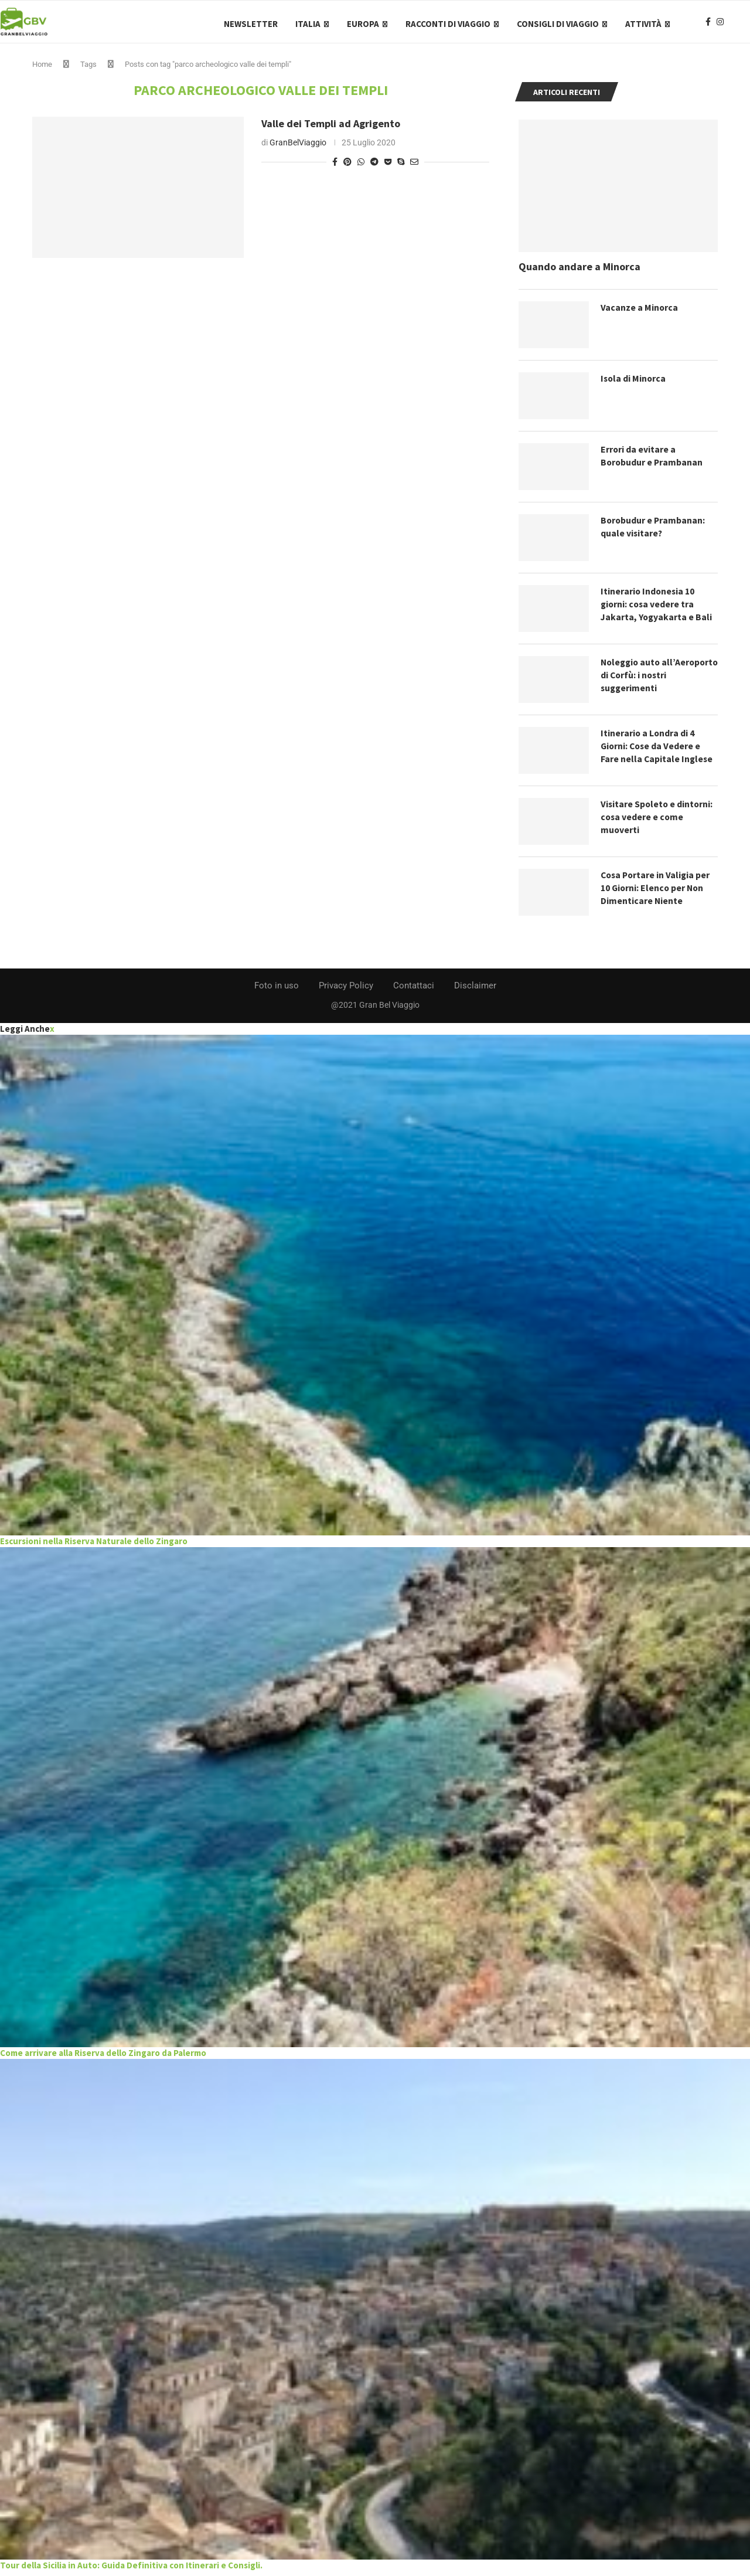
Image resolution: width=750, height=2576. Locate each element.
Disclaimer (475, 990)
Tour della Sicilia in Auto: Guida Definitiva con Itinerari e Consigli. (131, 2569)
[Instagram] (720, 24)
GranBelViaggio (298, 147)
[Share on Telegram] (374, 166)
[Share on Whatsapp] (360, 166)
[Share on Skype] (400, 166)
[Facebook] (708, 24)
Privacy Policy (346, 990)
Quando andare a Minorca (579, 271)
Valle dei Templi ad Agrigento (330, 128)
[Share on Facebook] (335, 166)
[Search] (744, 24)
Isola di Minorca (634, 383)
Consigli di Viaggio (558, 23)
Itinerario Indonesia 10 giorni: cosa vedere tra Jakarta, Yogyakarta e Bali (657, 609)
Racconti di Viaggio (447, 23)
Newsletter (251, 23)
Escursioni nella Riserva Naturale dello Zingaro (94, 1545)
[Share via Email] (414, 166)
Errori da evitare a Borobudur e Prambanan (652, 460)
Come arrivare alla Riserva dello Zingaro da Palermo (103, 2057)
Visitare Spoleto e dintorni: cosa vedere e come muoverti (658, 822)
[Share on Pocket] (387, 166)
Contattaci (413, 990)
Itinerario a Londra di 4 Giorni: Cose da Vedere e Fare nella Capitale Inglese (657, 751)
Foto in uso (276, 990)
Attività (643, 23)
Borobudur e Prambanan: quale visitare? (654, 531)
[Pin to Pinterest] (347, 166)
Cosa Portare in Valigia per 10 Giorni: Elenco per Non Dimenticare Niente (657, 893)
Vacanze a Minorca (640, 312)
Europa (363, 23)
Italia (308, 23)
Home (42, 68)
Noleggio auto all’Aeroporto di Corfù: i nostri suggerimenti (651, 680)
